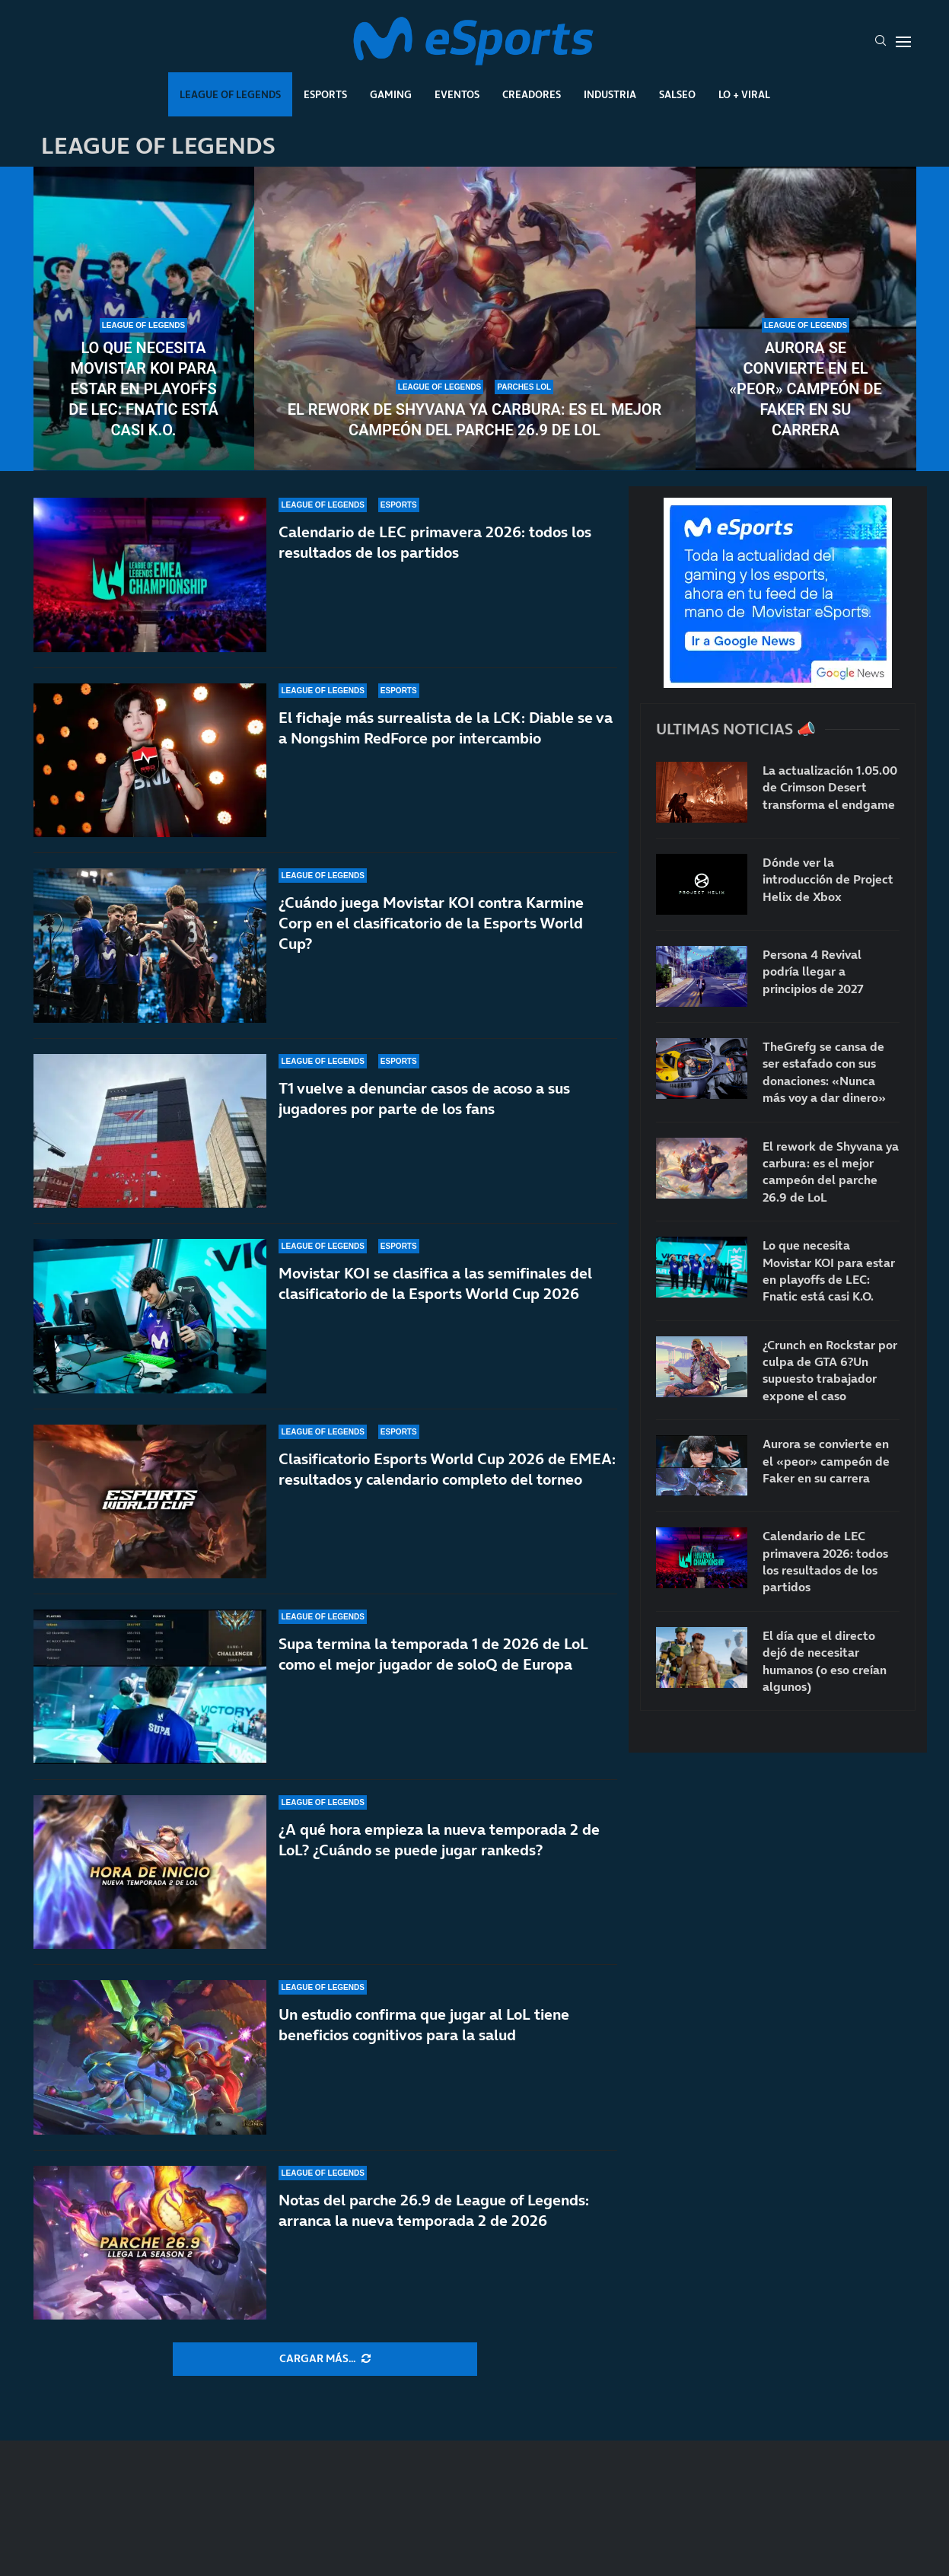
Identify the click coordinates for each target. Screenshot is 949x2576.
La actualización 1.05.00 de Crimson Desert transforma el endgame (830, 787)
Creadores (531, 94)
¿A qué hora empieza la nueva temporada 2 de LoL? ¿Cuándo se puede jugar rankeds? (439, 1840)
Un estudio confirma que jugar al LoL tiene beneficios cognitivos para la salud (424, 2025)
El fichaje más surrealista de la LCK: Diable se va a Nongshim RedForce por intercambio (446, 728)
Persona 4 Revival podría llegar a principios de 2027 (813, 971)
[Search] (880, 42)
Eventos (457, 94)
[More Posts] (325, 2359)
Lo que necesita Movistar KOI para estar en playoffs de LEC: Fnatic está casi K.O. (143, 389)
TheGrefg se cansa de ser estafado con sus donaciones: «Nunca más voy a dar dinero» (824, 1072)
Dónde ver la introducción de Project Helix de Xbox (828, 879)
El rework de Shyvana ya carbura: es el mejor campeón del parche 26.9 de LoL (475, 419)
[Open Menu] (903, 41)
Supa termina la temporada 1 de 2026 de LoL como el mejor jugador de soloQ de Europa (433, 1654)
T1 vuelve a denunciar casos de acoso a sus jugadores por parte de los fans (424, 1098)
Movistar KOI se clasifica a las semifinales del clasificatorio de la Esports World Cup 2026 (435, 1283)
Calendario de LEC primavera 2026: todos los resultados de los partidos (435, 542)
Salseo (677, 94)
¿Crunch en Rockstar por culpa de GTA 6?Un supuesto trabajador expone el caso (830, 1370)
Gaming (391, 94)
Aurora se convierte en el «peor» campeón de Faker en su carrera (805, 389)
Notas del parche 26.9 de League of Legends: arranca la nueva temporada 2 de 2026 (434, 2210)
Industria (610, 94)
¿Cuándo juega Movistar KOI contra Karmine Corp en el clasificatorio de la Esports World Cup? (431, 923)
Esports (325, 94)
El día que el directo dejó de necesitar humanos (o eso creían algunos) (825, 1661)
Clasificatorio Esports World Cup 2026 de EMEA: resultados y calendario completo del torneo (447, 1469)
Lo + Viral (744, 94)
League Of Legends (230, 94)
